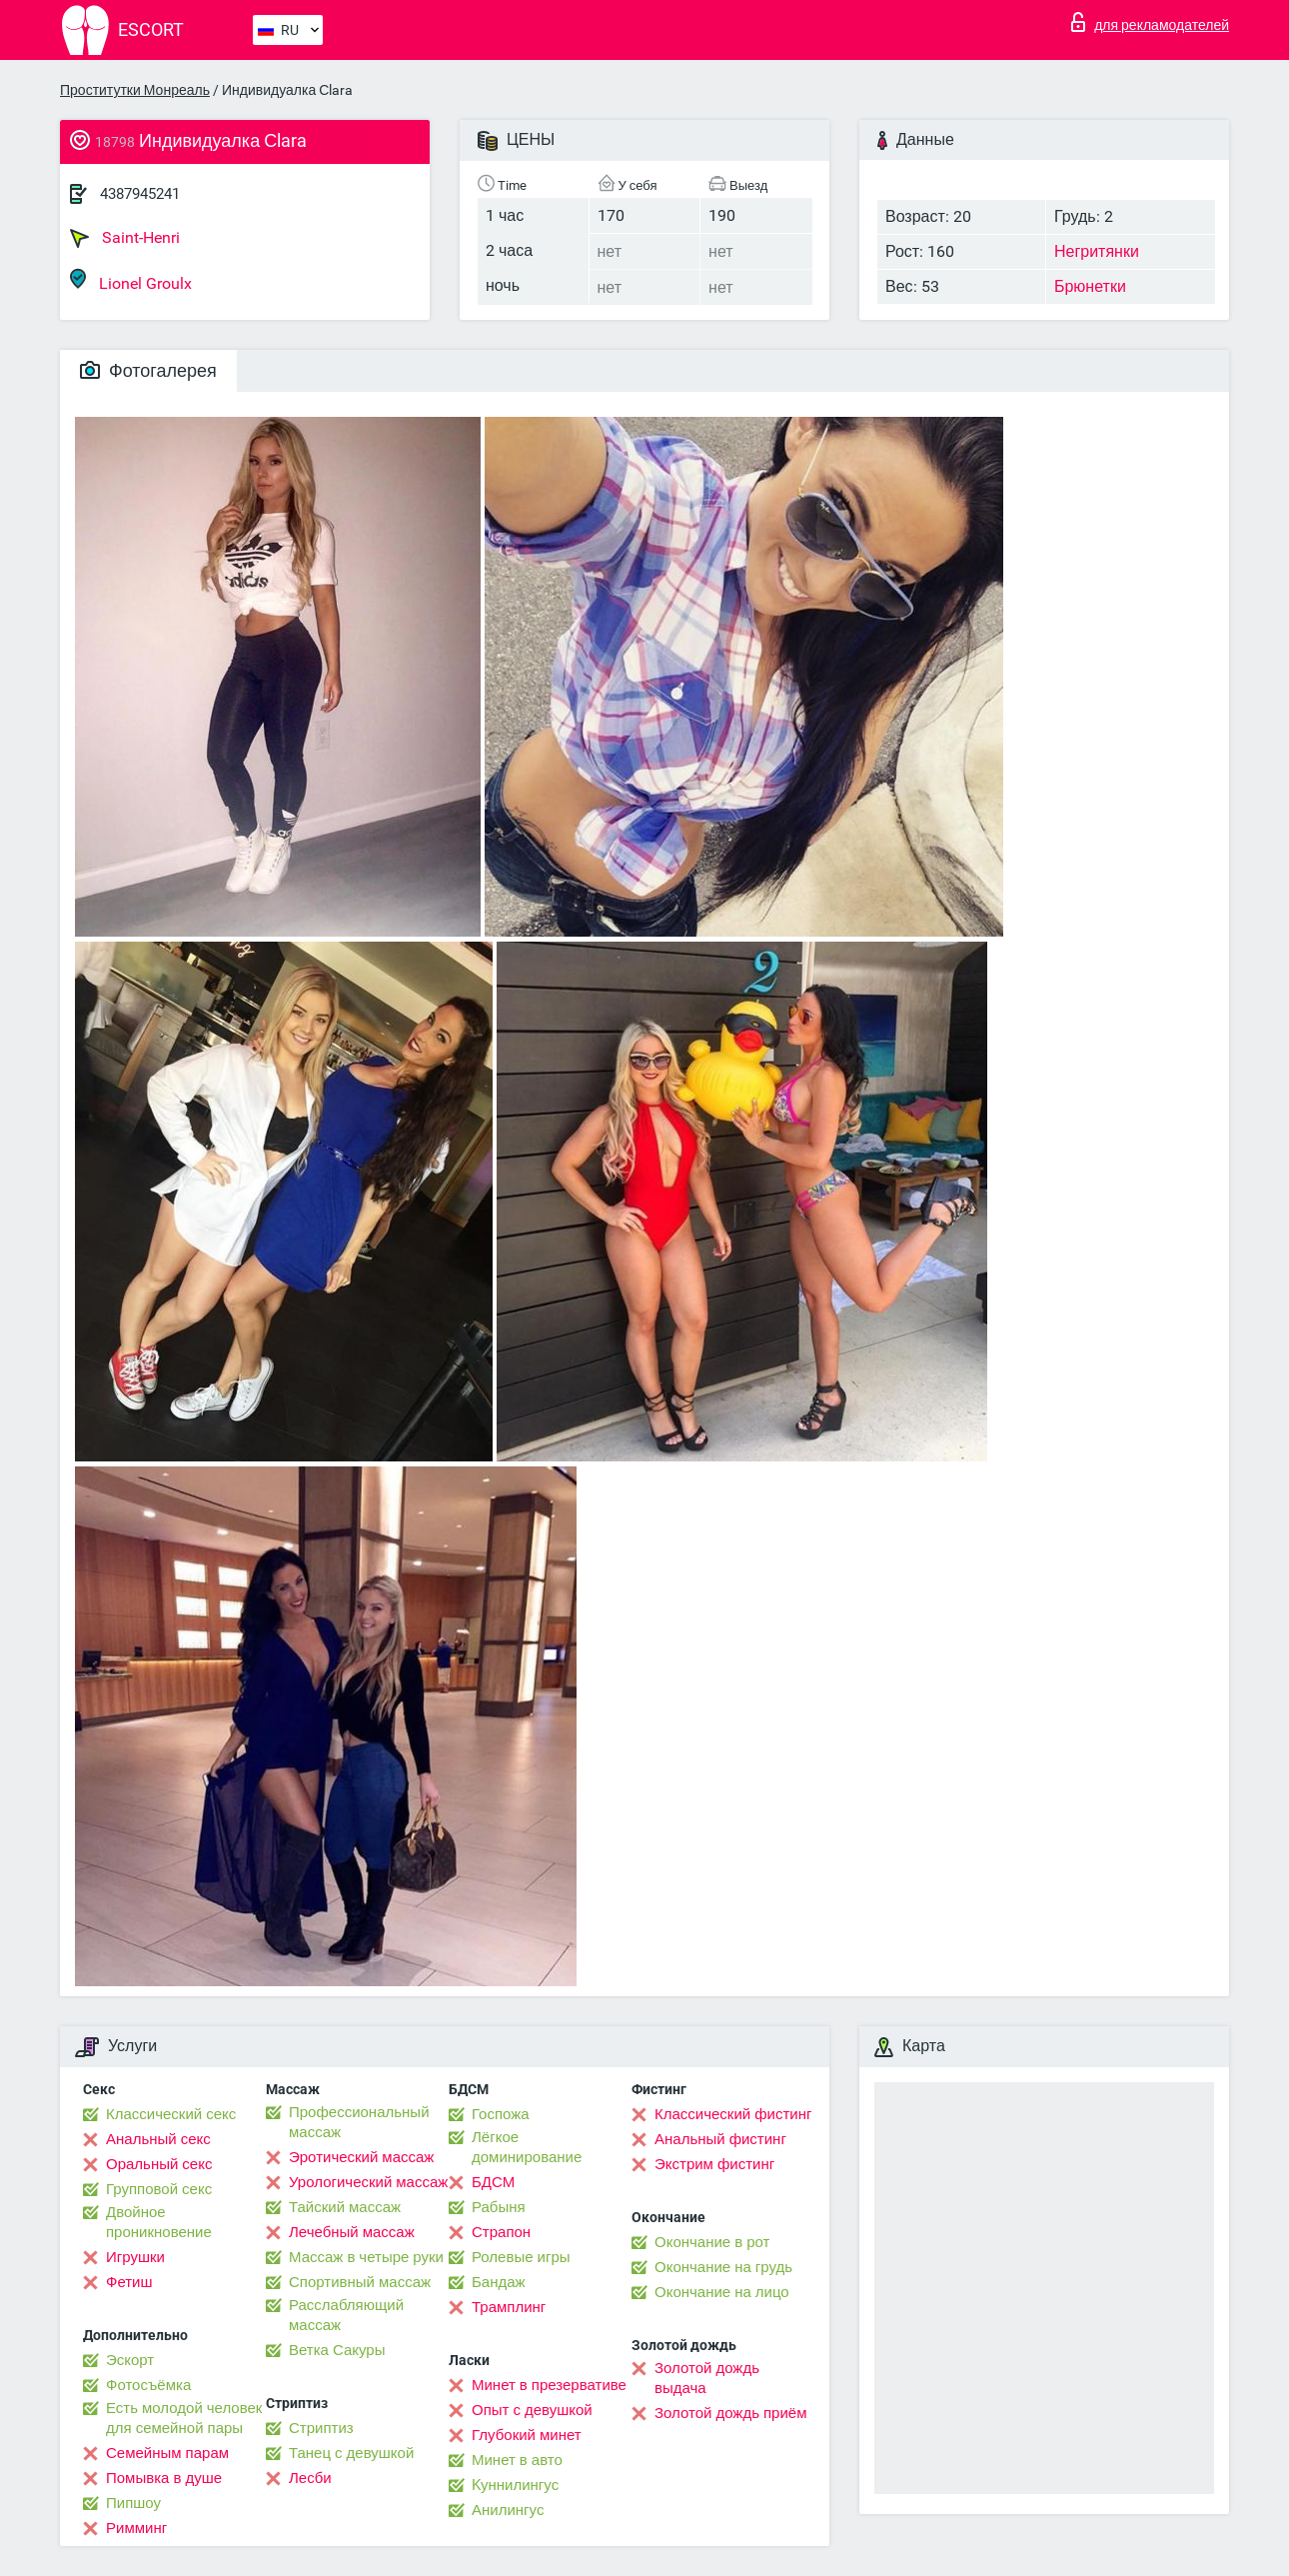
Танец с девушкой (351, 2453)
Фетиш (129, 2282)
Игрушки (135, 2257)
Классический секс (171, 2114)
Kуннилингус (515, 2485)
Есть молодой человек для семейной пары (184, 2418)
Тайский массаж (345, 2207)
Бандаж (499, 2282)
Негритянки (1096, 251)
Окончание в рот (711, 2242)
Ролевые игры (521, 2257)
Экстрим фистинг (714, 2164)
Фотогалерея (148, 370)
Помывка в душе (164, 2478)
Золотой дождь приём (730, 2413)
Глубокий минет (527, 2435)
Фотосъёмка (148, 2385)
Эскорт (130, 2360)
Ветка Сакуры (337, 2350)
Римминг (136, 2528)
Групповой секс (159, 2189)
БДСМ (493, 2182)
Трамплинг (509, 2307)
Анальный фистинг (720, 2139)
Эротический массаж (361, 2157)
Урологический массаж (368, 2182)
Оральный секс (159, 2164)
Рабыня (499, 2207)
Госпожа (501, 2114)
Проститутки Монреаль (135, 90)
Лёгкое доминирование (527, 2147)
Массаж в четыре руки (366, 2257)
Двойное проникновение (159, 2222)
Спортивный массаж (360, 2282)
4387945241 (140, 194)
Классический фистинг (732, 2114)
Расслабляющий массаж (346, 2315)
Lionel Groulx (131, 280)
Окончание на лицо (721, 2292)
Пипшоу (133, 2503)
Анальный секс (158, 2139)
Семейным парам (167, 2453)
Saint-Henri (125, 238)
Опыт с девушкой (532, 2410)
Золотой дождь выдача (706, 2378)
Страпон (501, 2232)
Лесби (310, 2478)
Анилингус (508, 2510)
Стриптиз (321, 2428)
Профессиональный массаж (359, 2122)
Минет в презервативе (549, 2385)
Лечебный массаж (352, 2232)
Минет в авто (517, 2460)
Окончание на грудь (723, 2267)
